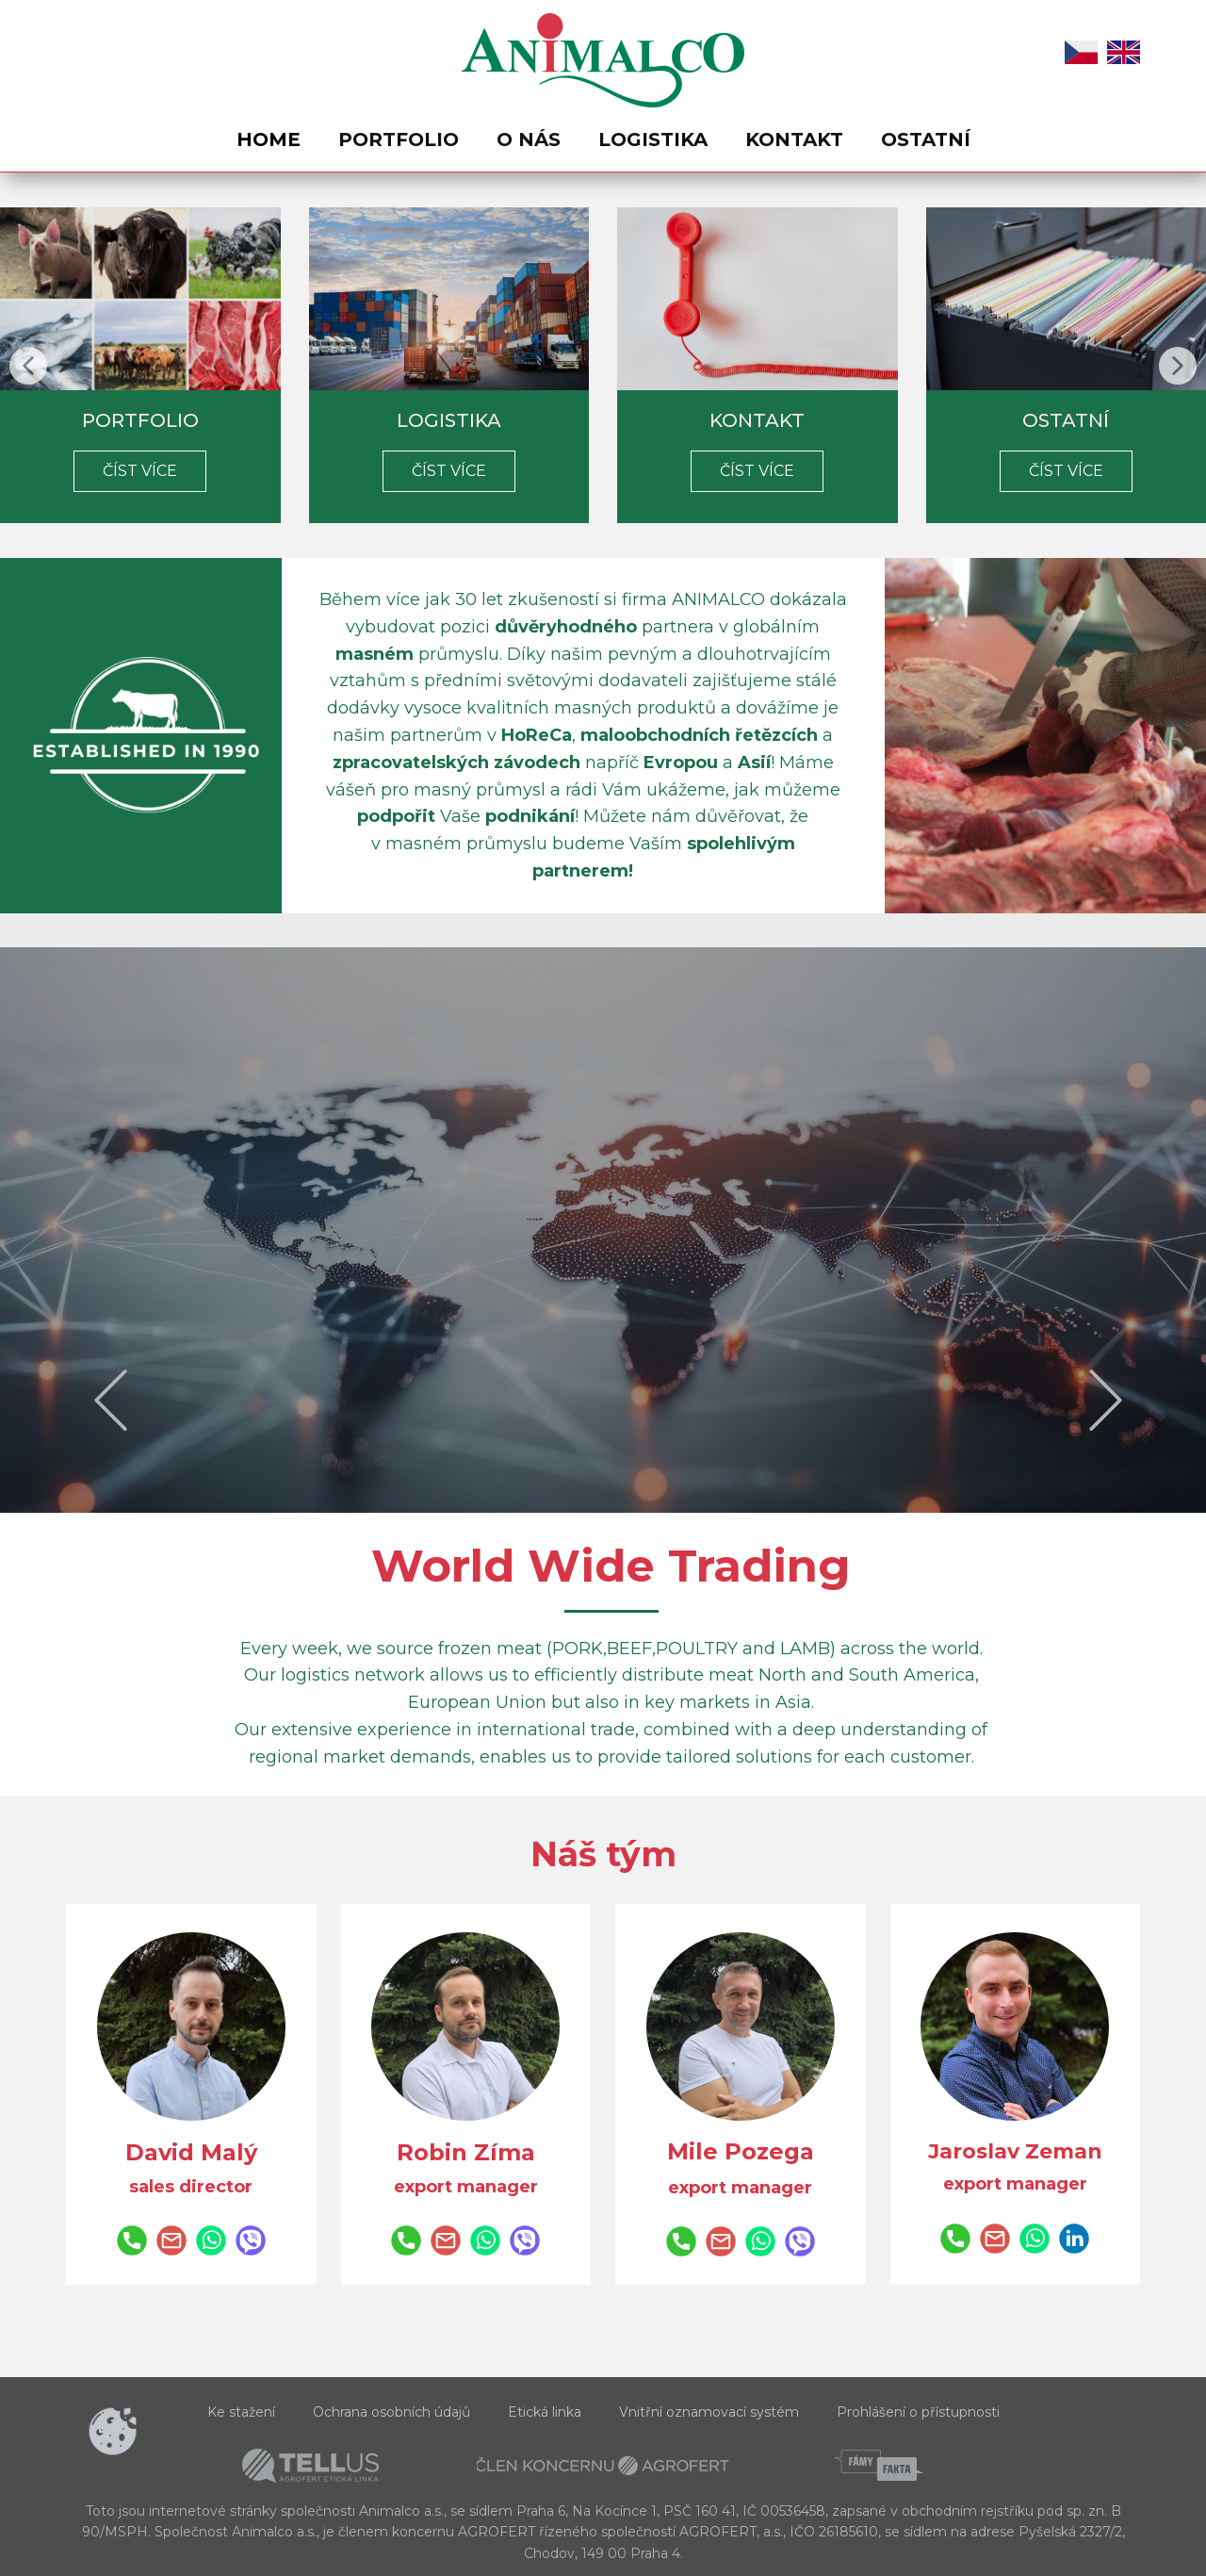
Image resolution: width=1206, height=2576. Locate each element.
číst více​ (449, 471)
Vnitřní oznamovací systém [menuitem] (709, 2412)
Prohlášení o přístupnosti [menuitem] (918, 2412)
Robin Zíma (466, 2152)
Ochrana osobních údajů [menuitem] (391, 2412)
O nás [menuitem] (529, 139)
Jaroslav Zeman (1015, 2151)
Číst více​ (140, 471)
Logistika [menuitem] (653, 139)
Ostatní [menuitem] (925, 139)
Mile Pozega (740, 2151)
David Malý (191, 2152)
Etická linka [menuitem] (544, 2412)
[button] (28, 366)
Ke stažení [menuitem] (241, 2412)
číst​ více (1066, 471)
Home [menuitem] (268, 139)
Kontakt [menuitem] (794, 139)
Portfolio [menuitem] (398, 139)
